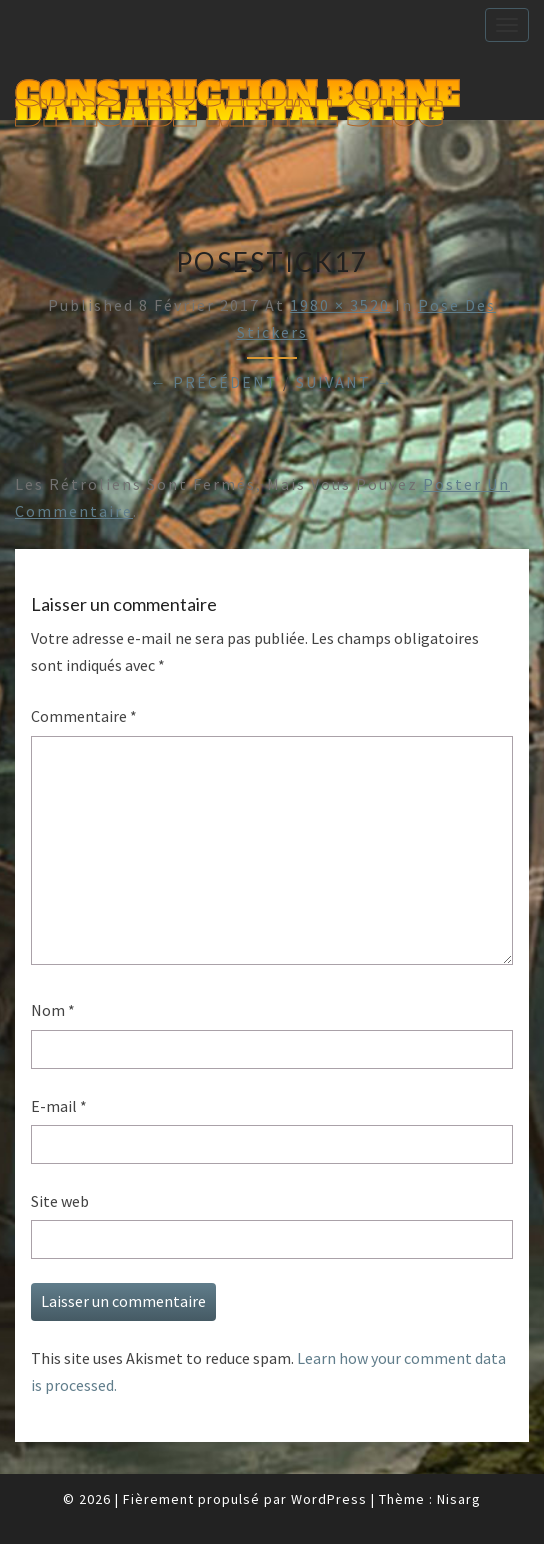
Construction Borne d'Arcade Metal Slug (237, 96)
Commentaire (84, 716)
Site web (60, 1201)
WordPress (329, 1499)
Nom (53, 1010)
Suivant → (345, 382)
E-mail (59, 1106)
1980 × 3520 (340, 305)
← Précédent (214, 382)
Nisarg (459, 1499)
